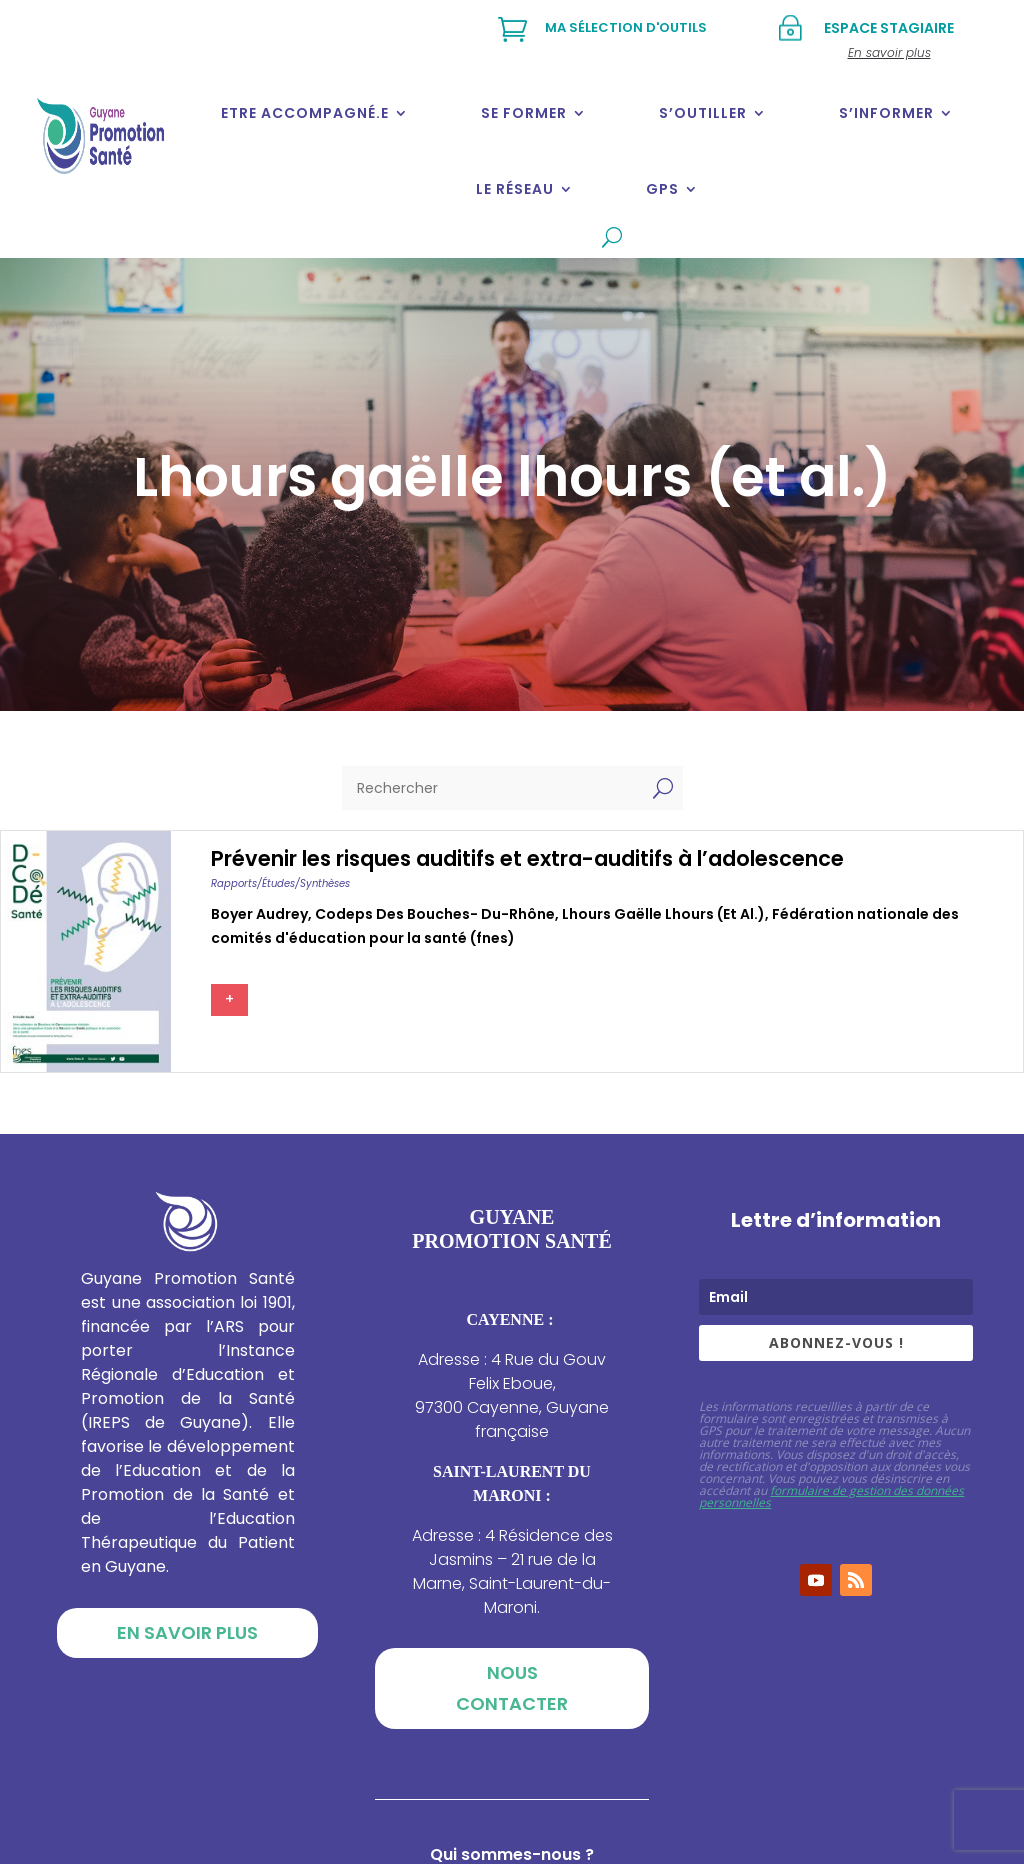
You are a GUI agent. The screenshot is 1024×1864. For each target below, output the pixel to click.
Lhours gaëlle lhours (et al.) (663, 914)
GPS (662, 189)
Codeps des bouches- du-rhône (435, 914)
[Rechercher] (492, 788)
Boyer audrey (259, 914)
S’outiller (703, 113)
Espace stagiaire (889, 28)
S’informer (886, 113)
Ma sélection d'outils (626, 27)
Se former (524, 113)
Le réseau (515, 189)
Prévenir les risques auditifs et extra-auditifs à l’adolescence (527, 858)
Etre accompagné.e (305, 113)
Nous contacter (512, 1688)
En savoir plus (187, 1632)
